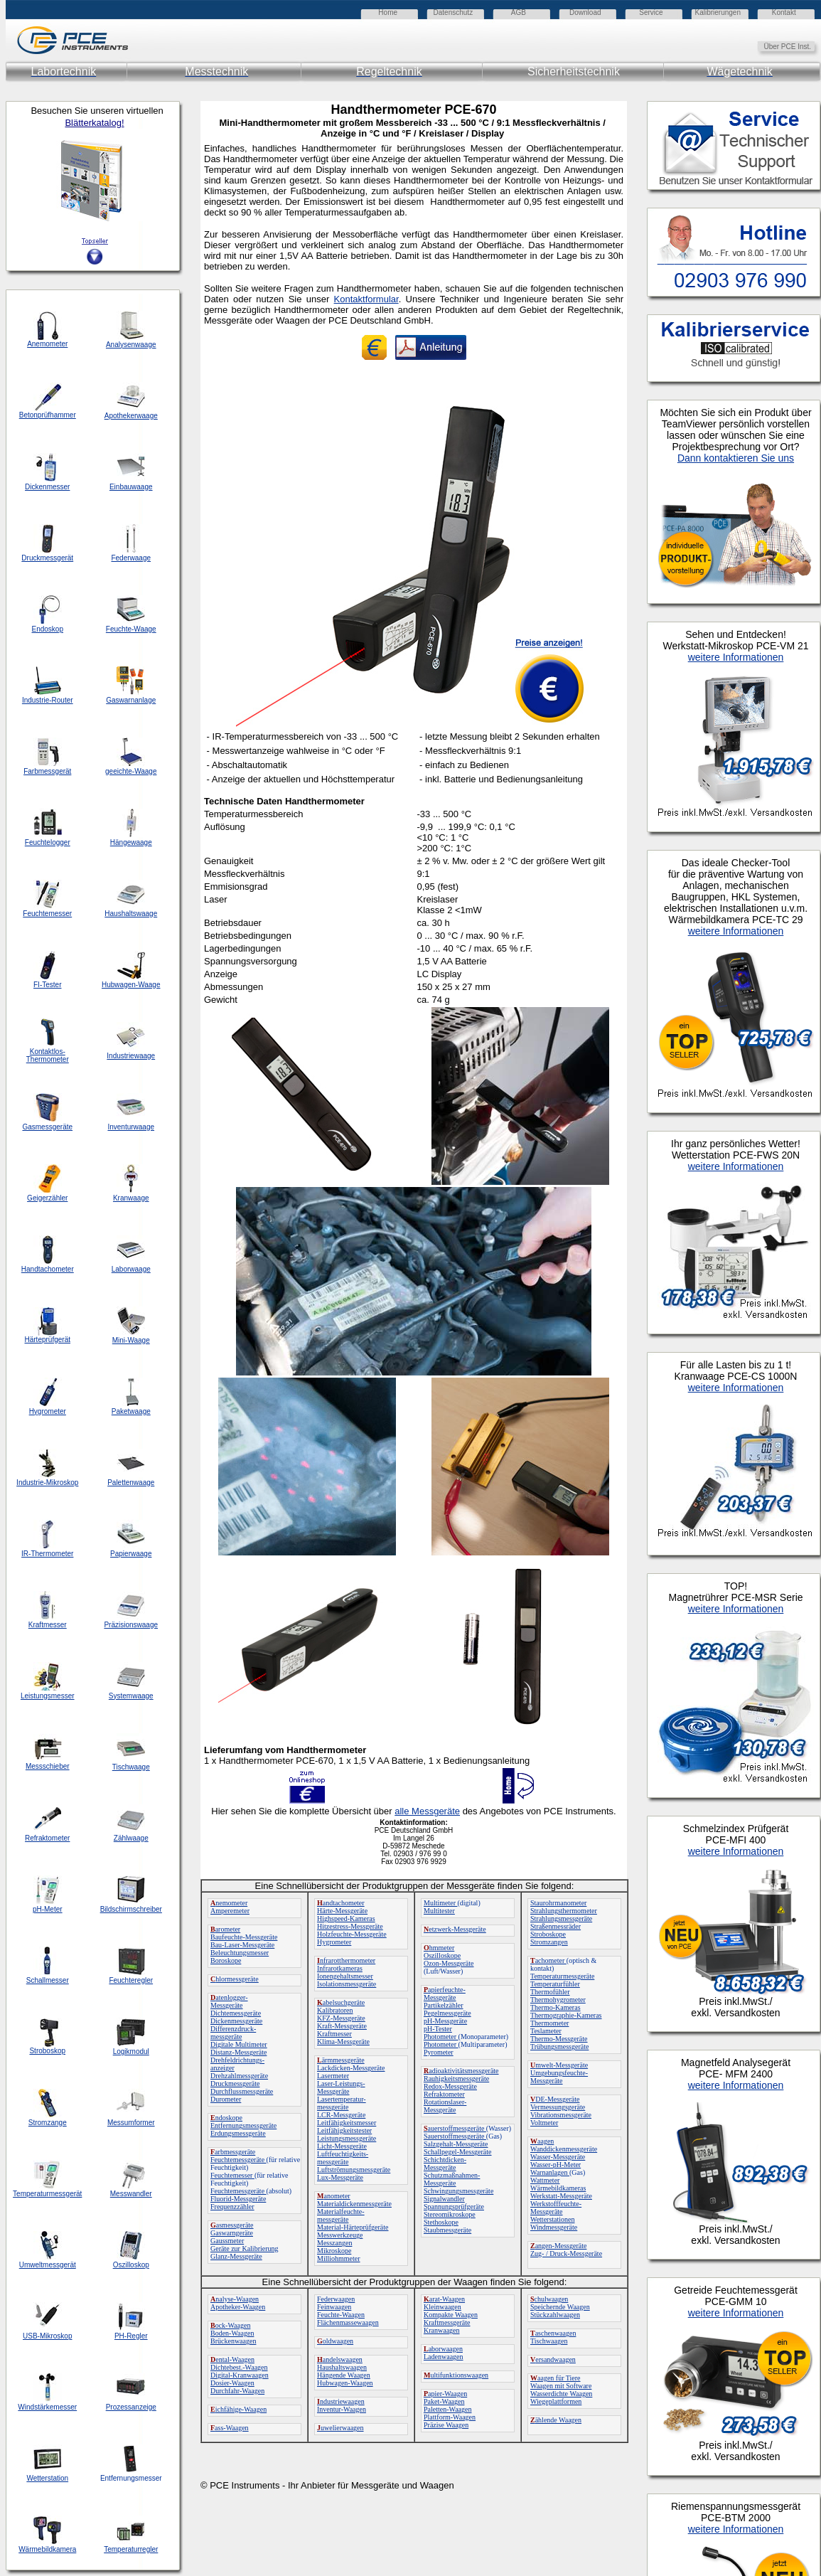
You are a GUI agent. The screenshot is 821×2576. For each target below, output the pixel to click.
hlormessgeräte (234, 1979)
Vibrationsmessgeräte (560, 2115)
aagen (542, 2141)
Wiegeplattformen (555, 2401)
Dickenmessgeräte (236, 2021)
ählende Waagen (555, 2420)
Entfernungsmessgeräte (243, 2125)
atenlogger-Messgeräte (229, 2001)
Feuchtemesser (232, 2175)
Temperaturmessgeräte (562, 1976)
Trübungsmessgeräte (559, 2046)
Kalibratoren (335, 2010)
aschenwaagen (553, 2333)
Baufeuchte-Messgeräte (243, 1937)
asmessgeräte (232, 2225)
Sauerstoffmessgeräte (455, 2136)
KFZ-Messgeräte (341, 2018)
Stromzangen (549, 1942)
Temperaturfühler (555, 1984)
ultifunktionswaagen (456, 2375)
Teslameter (546, 2031)
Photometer (441, 2036)
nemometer (228, 1903)
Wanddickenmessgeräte (563, 2149)
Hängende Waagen (343, 2375)
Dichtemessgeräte (235, 2013)
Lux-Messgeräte (340, 2177)
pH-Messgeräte (445, 2021)
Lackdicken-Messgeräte (351, 2068)
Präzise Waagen (446, 2425)
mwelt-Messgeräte (559, 2065)
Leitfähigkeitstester (344, 2130)
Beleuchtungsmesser (239, 1953)
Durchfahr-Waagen (237, 2391)
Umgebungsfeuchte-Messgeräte (559, 2077)
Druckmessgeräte (234, 2083)
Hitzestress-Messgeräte (350, 1926)
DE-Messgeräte (554, 2099)
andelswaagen (340, 2359)
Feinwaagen (334, 2307)
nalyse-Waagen (234, 2299)
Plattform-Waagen (450, 2417)
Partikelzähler (443, 2005)
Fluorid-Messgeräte (238, 2199)
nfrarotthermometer (346, 1960)
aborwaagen (443, 2349)
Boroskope (225, 1960)
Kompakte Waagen (451, 2315)
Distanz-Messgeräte (238, 2052)
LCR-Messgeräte (341, 2115)
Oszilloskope (442, 1955)
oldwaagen (335, 2341)
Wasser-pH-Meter (555, 2164)
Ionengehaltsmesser (345, 1976)
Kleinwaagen (442, 2307)
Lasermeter (333, 2076)
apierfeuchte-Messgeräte (445, 1993)
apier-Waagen (445, 2393)
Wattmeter (544, 2180)
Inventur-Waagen (341, 2409)
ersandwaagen (553, 2359)
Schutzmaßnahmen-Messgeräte (452, 2179)
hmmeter (439, 1948)
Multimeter (441, 1903)
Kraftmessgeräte (447, 2322)
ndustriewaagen (341, 2401)
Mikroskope (334, 2251)
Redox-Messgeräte (450, 2086)
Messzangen (334, 2243)
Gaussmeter (227, 2241)
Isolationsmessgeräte (346, 1984)
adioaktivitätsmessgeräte (461, 2071)
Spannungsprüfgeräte (454, 2206)
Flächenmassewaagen (348, 2322)
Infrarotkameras (340, 1968)
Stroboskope (548, 1934)
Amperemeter (229, 1911)
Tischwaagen (548, 2341)
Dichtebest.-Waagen (239, 2367)
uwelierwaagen (340, 2428)
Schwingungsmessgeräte (458, 2191)
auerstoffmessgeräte (455, 2128)
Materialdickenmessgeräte (354, 2204)
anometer (333, 2196)
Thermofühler (550, 1992)
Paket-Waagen (444, 2401)
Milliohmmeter (338, 2258)
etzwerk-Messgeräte (455, 1929)
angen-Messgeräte (558, 2246)
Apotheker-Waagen (237, 2307)
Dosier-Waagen (232, 2383)
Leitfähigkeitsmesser (346, 2123)
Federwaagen (336, 2299)
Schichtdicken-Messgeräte (445, 2163)
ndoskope (226, 2118)
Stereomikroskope (450, 2214)
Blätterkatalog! (94, 122)
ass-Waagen (229, 2428)
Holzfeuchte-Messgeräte (352, 1934)
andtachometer (341, 1903)
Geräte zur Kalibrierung (244, 2248)
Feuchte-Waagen (341, 2315)
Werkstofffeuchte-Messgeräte (555, 2207)
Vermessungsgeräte (557, 2107)
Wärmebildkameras (558, 2188)
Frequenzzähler (232, 2206)
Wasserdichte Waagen (561, 2393)
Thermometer (549, 2023)
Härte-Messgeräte (342, 1911)
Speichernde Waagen (560, 2307)
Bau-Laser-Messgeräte (242, 1945)
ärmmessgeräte (341, 2060)
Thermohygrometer (558, 1999)
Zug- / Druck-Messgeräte (566, 2253)
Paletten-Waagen (448, 2409)
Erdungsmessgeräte (238, 2133)
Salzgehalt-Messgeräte (456, 2144)
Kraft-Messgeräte (342, 2026)
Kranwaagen (442, 2330)
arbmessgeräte (232, 2152)
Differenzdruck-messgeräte (233, 2032)
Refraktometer (444, 2094)
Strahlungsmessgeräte (561, 1918)
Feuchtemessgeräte (238, 2159)
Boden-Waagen (232, 2333)
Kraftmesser (334, 2034)
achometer (548, 1960)
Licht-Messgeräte (342, 2146)
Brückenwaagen (233, 2341)
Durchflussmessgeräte (241, 2091)
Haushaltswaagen (342, 2367)
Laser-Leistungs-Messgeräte (341, 2087)
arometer (225, 1929)
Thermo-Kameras (555, 2007)
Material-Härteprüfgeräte (353, 2227)
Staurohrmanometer (558, 1903)
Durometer (225, 2099)
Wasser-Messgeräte (557, 2157)
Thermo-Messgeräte (559, 2039)
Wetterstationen (552, 2219)
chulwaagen (549, 2299)
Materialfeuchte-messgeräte (341, 2215)
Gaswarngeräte (231, 2233)
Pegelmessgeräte (447, 2013)
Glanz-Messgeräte (236, 2256)
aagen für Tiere (555, 2378)
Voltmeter (544, 2123)
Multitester (439, 1911)
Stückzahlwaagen (555, 2315)
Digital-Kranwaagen (239, 2375)
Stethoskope (441, 2222)
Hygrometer (334, 1942)
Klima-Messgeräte (343, 2041)
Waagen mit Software (560, 2386)
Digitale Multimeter (238, 2044)
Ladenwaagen (443, 2357)
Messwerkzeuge (340, 2235)
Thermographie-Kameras (566, 2015)
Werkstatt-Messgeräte (561, 2196)
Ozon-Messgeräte (449, 1963)
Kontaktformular (366, 299)
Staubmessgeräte (447, 2230)
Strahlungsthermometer (563, 1911)
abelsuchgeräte (341, 2002)
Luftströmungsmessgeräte (353, 2169)
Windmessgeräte (553, 2227)
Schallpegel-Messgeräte (458, 2152)
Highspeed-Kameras (346, 1918)
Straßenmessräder (555, 1926)
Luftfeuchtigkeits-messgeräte (342, 2158)
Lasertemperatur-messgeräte (341, 2103)
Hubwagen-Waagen (345, 2383)
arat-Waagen (444, 2299)
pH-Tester (438, 2029)
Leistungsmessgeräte (346, 2138)
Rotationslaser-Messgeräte (445, 2106)
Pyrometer (439, 2052)
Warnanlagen (549, 2172)
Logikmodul (131, 2051)
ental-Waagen (232, 2359)
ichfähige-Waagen (238, 2409)
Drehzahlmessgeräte (239, 2076)
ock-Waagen (230, 2325)
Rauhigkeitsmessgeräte (456, 2078)
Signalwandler (444, 2199)
